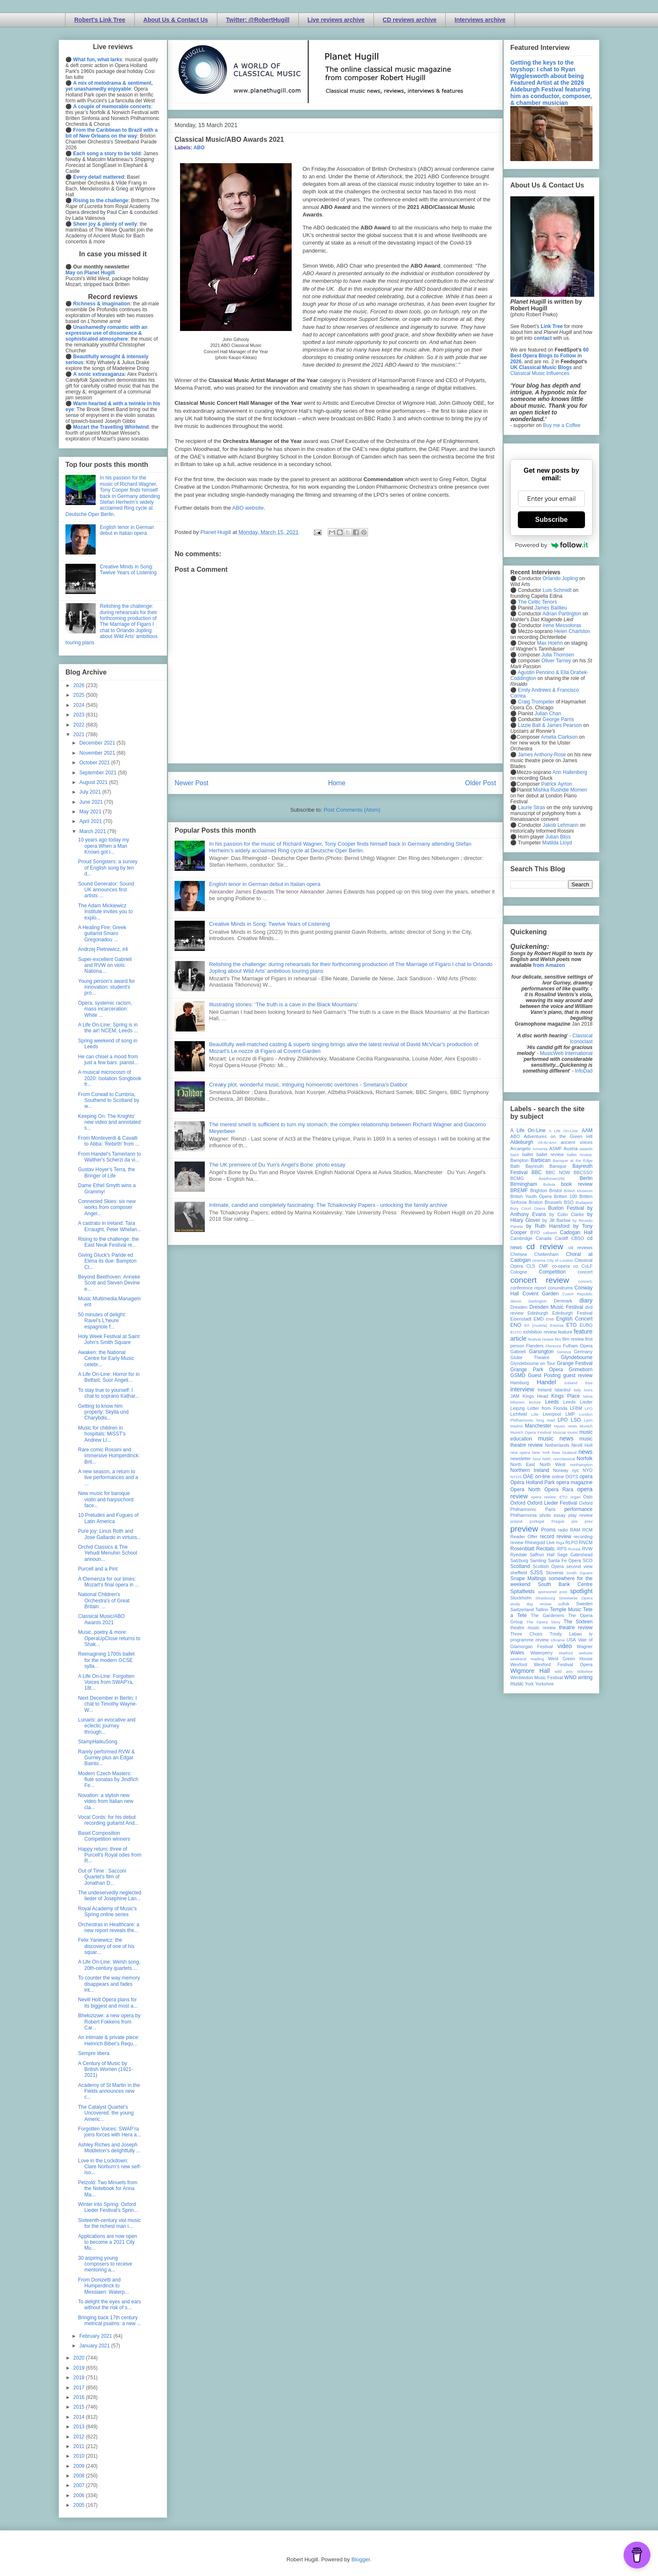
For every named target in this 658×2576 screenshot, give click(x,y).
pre (574, 1521)
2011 (79, 2446)
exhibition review (539, 1331)
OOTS (571, 1476)
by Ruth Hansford (548, 1226)
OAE (528, 1476)
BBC (537, 1172)
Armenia (540, 1148)
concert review (539, 1280)
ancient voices (577, 1142)
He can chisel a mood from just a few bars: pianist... (108, 1059)
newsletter (520, 1458)
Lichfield (518, 1414)
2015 (79, 2407)
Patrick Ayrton (556, 784)
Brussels (553, 1202)
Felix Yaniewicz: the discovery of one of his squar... (106, 1946)
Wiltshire (585, 1671)
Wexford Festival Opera (563, 1664)
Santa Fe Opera (564, 1560)
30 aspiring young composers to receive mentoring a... (105, 2264)
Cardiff (561, 1238)
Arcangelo (520, 1148)
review (516, 1542)
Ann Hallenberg (569, 772)
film (558, 1339)
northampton (581, 1464)
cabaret (550, 1232)
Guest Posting (544, 1375)
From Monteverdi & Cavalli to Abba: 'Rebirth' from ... (108, 1141)
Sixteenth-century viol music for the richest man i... (109, 2223)
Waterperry (541, 1652)
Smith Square (580, 1573)
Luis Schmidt (557, 590)
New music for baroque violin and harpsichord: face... (106, 1499)
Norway (561, 1470)
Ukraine (557, 1640)
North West (553, 1464)
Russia (574, 1549)
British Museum (578, 1190)
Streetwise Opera (576, 1598)
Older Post (480, 783)
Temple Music (565, 1609)
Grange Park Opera (536, 1370)
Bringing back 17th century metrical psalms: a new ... (109, 2320)
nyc (575, 1470)
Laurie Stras (531, 807)
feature (565, 1331)
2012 (79, 2437)
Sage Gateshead (575, 1554)
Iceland (570, 1382)
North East (522, 1464)
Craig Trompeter (536, 702)
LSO (576, 1420)
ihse (589, 1382)
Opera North (525, 1489)
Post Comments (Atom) (352, 810)
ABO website (248, 508)
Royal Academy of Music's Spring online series (107, 1911)
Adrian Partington (561, 614)
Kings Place (565, 1396)
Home (337, 783)
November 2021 (98, 753)
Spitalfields (522, 1591)
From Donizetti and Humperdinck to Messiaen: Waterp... (103, 2286)
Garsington (541, 1351)
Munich (586, 1426)
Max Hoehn (550, 643)
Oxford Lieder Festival (552, 1503)
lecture (535, 1402)
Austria (571, 1148)
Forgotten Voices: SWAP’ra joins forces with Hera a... (109, 2132)
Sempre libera (94, 2053)
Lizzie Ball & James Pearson (550, 725)
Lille (534, 1414)
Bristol (555, 1190)
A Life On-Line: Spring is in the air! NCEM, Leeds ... (108, 1028)
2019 (79, 2368)
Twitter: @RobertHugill (258, 19)
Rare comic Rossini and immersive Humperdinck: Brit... (109, 1456)
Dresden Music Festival (556, 1307)
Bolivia (549, 1184)
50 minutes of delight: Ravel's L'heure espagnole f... (102, 1321)
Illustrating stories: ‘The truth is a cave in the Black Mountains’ (283, 1004)
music (572, 1432)
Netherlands (557, 1445)
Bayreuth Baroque (546, 1166)
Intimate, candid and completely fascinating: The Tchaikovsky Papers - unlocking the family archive (328, 1205)
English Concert (574, 1319)
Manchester (538, 1426)
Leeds (552, 1402)
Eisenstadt (520, 1318)
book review (577, 1184)
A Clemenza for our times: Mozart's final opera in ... (108, 1582)
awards (586, 1148)
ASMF (555, 1148)
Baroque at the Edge (573, 1160)
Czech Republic (577, 1294)
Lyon (588, 1420)
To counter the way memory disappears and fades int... (109, 1984)
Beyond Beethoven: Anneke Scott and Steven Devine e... (109, 1283)
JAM (515, 1396)
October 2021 (95, 763)
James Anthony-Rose (542, 755)
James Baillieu (551, 608)
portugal (537, 1521)
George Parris (558, 719)
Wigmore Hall (530, 1670)
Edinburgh (537, 1312)
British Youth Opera (530, 1196)
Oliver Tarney (556, 661)
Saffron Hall (542, 1554)
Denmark (563, 1300)
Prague (557, 1521)
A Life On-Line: (564, 1130)
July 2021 (90, 792)
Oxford (517, 1503)
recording (583, 1536)
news (585, 1451)
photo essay (553, 1515)
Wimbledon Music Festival (536, 1677)
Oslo (588, 1496)
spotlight (581, 1591)
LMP (569, 1414)
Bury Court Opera (527, 1208)
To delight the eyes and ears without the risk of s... (109, 2304)
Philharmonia (523, 1515)
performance (578, 1509)
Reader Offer (524, 1536)
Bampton (519, 1160)
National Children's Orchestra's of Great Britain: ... (104, 1600)
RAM (575, 1529)
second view (580, 1566)
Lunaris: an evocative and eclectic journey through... (107, 1726)
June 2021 (91, 802)
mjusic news (565, 1426)
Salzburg (519, 1560)
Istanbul (562, 1389)
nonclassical (564, 1458)
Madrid (516, 1426)
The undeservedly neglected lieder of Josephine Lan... (109, 1895)
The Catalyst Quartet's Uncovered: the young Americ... (105, 2113)
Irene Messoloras (562, 625)
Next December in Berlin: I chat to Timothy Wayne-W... (107, 1704)
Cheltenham (546, 1254)
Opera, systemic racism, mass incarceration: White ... (105, 1009)
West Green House (570, 1658)
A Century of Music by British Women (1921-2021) (105, 2069)
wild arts (564, 1671)
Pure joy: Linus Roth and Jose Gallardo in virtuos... (109, 1534)
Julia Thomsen (557, 655)
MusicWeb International (566, 1053)
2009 (79, 2466)
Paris (550, 1509)
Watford (566, 1653)
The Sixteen (578, 1622)
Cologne (518, 1271)
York (529, 1683)
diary (586, 1300)
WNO (570, 1677)
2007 (79, 2485)
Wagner (585, 1646)
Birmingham (523, 1184)
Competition (552, 1272)
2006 (79, 2495)
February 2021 (96, 2336)
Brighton (538, 1190)
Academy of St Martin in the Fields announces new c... (109, 2091)
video (564, 1646)
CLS (530, 1265)
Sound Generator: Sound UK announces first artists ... (106, 890)
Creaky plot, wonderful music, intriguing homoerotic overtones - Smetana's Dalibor (308, 1084)
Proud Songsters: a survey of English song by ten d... (107, 868)
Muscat (559, 1432)
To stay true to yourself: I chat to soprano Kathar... (108, 1393)
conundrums (560, 1287)
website (586, 1653)
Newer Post (192, 783)
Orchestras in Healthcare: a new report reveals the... (108, 1927)
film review (573, 1338)
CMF (543, 1265)
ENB (550, 1319)
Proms (548, 1530)
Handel (546, 1382)
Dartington (537, 1301)
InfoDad (584, 1071)
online (558, 1476)
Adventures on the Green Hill (558, 1136)
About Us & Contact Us (176, 19)
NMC (546, 1458)
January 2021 (95, 2346)
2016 (79, 2397)
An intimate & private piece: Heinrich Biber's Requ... (108, 2040)
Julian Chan (548, 713)
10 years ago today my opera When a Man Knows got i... (103, 846)
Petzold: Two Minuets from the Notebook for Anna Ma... (107, 2189)
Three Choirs (526, 1633)
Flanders (535, 1345)
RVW (587, 1548)
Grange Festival (575, 1363)
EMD (539, 1318)
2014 (79, 2417)
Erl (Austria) (535, 1325)
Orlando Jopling (560, 578)
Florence (553, 1346)
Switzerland (522, 1609)
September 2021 (98, 773)
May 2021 (91, 812)
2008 (79, 2476)
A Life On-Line (528, 1130)
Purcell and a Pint (98, 1569)
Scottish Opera (548, 1566)
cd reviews (580, 1247)
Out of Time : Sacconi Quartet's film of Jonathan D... (102, 1877)
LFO (589, 1408)
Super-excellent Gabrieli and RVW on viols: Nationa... (105, 965)
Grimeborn (581, 1370)
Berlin (586, 1178)
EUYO (516, 1332)
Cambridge (521, 1238)
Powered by (551, 545)
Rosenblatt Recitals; (533, 1549)
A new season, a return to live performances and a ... (108, 1478)
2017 (79, 2388)
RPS (562, 1548)
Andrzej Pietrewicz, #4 (103, 949)
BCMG (517, 1178)
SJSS (536, 1573)
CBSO (577, 1238)
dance (515, 1301)
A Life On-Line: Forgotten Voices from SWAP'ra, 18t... (106, 1682)
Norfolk (585, 1458)
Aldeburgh (521, 1142)
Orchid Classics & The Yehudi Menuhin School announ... (107, 1553)
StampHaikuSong (97, 1742)
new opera (520, 1452)
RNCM (586, 1542)
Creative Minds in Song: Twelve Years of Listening (269, 924)
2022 (79, 725)
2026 (79, 685)
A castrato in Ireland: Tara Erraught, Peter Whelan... (109, 1226)
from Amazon (549, 965)
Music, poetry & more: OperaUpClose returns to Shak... (109, 1638)
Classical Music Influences (539, 373)
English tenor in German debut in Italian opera (264, 884)
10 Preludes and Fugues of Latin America (108, 1518)
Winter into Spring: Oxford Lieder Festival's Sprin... (108, 2207)
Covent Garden (540, 1294)
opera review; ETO (549, 1497)
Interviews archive (479, 19)
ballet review (550, 1154)
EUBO (586, 1325)
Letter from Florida (547, 1408)
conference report (528, 1287)
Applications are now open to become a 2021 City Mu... (107, 2242)
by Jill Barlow (557, 1220)
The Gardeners (547, 1615)
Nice (536, 1458)
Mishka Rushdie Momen (560, 790)
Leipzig (517, 1408)
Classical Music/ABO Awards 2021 (101, 1619)
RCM (587, 1529)
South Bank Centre (565, 1584)
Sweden (584, 1603)
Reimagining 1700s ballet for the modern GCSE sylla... (106, 1660)
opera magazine (574, 1482)
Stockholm (520, 1597)
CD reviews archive (409, 19)
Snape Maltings (528, 1578)
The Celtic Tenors (537, 602)
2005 (79, 2505)
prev (589, 1521)
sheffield (518, 1572)
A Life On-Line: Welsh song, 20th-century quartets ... (109, 1965)
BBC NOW (558, 1172)
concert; (585, 1281)
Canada (543, 1238)
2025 (79, 695)
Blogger (360, 2559)
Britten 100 (565, 1196)
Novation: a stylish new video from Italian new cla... (105, 1801)
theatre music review (533, 1627)
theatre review (576, 1628)
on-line (542, 1476)
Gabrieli (518, 1351)
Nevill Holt (582, 1445)
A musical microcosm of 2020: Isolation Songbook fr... (109, 1078)
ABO (199, 148)
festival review (541, 1339)
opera (586, 1476)
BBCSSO (583, 1172)
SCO (588, 1560)
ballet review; (580, 1154)
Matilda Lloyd (557, 843)
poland (516, 1521)
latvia (588, 1396)
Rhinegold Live (539, 1542)
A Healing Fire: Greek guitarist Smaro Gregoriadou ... (102, 934)
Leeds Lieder (578, 1401)
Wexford (518, 1664)
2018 (79, 2378)
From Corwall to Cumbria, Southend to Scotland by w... (108, 1100)
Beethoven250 (552, 1178)
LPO (563, 1420)
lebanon (517, 1402)
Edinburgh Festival (572, 1312)
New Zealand (564, 1452)
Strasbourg (545, 1598)
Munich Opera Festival (530, 1432)
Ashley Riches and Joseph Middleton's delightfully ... (109, 2148)
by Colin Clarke (566, 1214)
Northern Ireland (529, 1470)
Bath (515, 1166)
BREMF (519, 1190)
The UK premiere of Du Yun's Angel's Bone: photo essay (277, 1165)
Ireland (544, 1389)
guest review (578, 1375)
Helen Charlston (572, 631)
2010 (79, 2456)
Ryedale (518, 1554)
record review (555, 1536)
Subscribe (551, 519)
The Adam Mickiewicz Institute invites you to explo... (105, 912)
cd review (544, 1246)
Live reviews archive (336, 19)
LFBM (576, 1408)
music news (555, 1438)
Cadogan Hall (576, 1232)
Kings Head (535, 1396)
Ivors (588, 1390)
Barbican (540, 1160)
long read (545, 1420)
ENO (515, 1325)
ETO (572, 1325)
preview (524, 1528)
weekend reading (527, 1659)
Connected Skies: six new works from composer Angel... (107, 1207)
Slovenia (554, 1572)
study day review (530, 1604)
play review (580, 1515)
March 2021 (93, 831)
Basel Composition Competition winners (104, 1836)
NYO (588, 1470)
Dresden (518, 1307)
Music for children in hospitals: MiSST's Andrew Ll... (101, 1434)
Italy (577, 1390)
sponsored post (552, 1591)
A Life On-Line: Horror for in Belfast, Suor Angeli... (109, 1377)
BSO (569, 1202)
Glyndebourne (577, 1357)
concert (585, 1271)
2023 (79, 715)
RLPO (571, 1542)
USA (571, 1639)
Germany (583, 1351)
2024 (79, 705)
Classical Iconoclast (581, 1038)
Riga (560, 1542)
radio (563, 1529)
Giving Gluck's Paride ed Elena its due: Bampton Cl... (107, 1261)
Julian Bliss (558, 837)
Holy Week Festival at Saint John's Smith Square (109, 1339)
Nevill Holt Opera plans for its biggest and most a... (108, 2002)
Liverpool (552, 1414)
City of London (560, 1260)
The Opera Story (543, 1622)
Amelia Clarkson (559, 737)
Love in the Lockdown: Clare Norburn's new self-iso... (109, 2167)
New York (541, 1452)
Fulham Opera (578, 1345)
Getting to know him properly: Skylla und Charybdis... (103, 1412)
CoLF (587, 1265)
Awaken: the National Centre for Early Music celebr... (106, 1358)
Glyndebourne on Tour (532, 1363)
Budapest (584, 1202)
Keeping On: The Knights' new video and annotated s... (109, 1122)
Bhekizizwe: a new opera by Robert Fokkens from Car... (109, 2022)
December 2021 (98, 743)
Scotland (520, 1566)
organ (575, 1497)
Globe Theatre (529, 1357)
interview (522, 1389)
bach (514, 1154)
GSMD (517, 1375)
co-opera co (565, 1265)
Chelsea (518, 1254)
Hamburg (519, 1382)
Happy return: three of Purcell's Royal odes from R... (109, 1855)
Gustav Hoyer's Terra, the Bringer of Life (106, 1172)
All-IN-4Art (547, 1142)
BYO (535, 1232)
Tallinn (541, 1609)
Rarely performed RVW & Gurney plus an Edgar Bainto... (106, 1758)
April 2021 (91, 821)
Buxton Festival (566, 1208)
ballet (527, 1154)
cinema (539, 1260)
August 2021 (94, 782)
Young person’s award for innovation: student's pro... (106, 987)
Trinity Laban (566, 1633)
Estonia (557, 1325)
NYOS (516, 1476)
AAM (587, 1130)
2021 (79, 734)
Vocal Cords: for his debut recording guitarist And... (108, 1820)
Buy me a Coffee (561, 425)
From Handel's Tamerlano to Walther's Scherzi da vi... (109, 1157)
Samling (538, 1560)
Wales (517, 1653)
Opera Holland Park (532, 1482)
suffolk (564, 1604)
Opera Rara (558, 1489)
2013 (79, 2427)
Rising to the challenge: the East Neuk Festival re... (108, 1242)
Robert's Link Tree (99, 19)
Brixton (536, 1202)
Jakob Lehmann (560, 825)
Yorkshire (544, 1683)
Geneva (564, 1351)
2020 (79, 2358)
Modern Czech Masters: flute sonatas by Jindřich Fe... (108, 1780)
